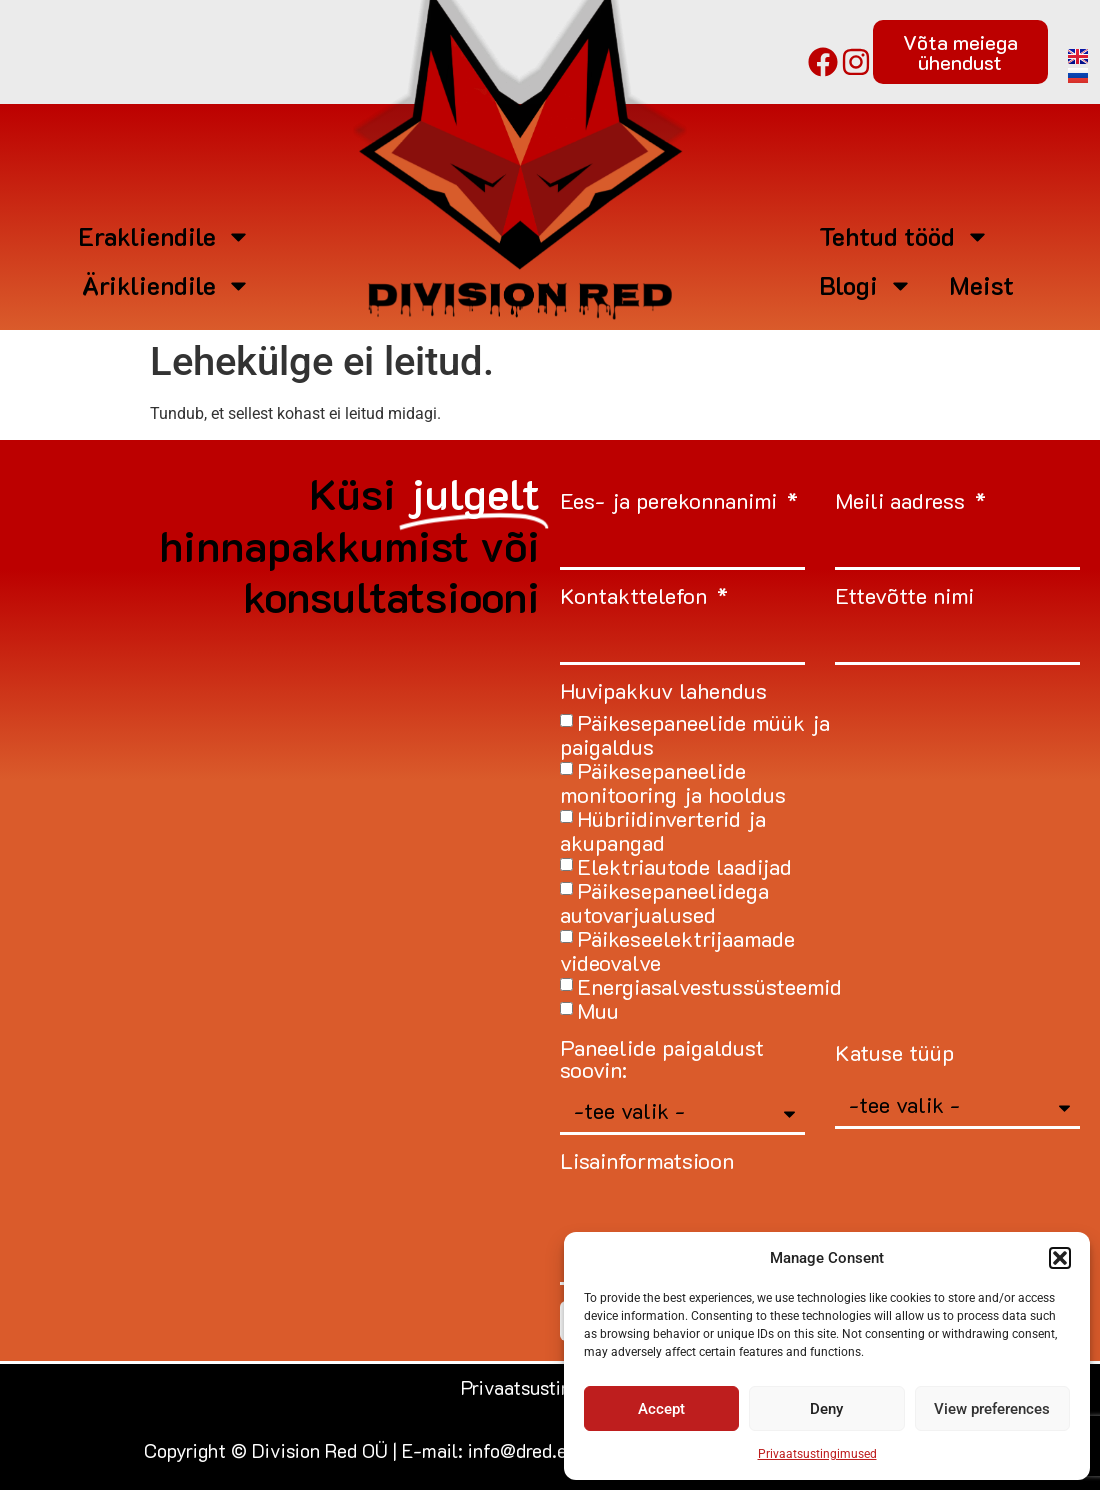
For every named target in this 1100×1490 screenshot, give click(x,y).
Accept (661, 1409)
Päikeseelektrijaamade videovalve (677, 950)
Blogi (866, 285)
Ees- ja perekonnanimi (671, 502)
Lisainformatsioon (647, 1162)
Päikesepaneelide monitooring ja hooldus (673, 782)
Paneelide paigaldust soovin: (662, 1060)
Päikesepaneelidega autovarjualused (664, 902)
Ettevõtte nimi (904, 597)
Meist (981, 285)
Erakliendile (164, 236)
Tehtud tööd (904, 236)
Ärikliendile (166, 285)
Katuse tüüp (894, 1054)
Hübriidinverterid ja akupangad (663, 830)
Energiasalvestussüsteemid (709, 986)
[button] (1060, 1258)
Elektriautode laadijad (684, 866)
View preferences (992, 1409)
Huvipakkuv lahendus (663, 692)
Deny (826, 1409)
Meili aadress (903, 502)
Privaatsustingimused (817, 1454)
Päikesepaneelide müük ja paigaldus (695, 734)
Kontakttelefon (636, 597)
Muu (598, 1010)
